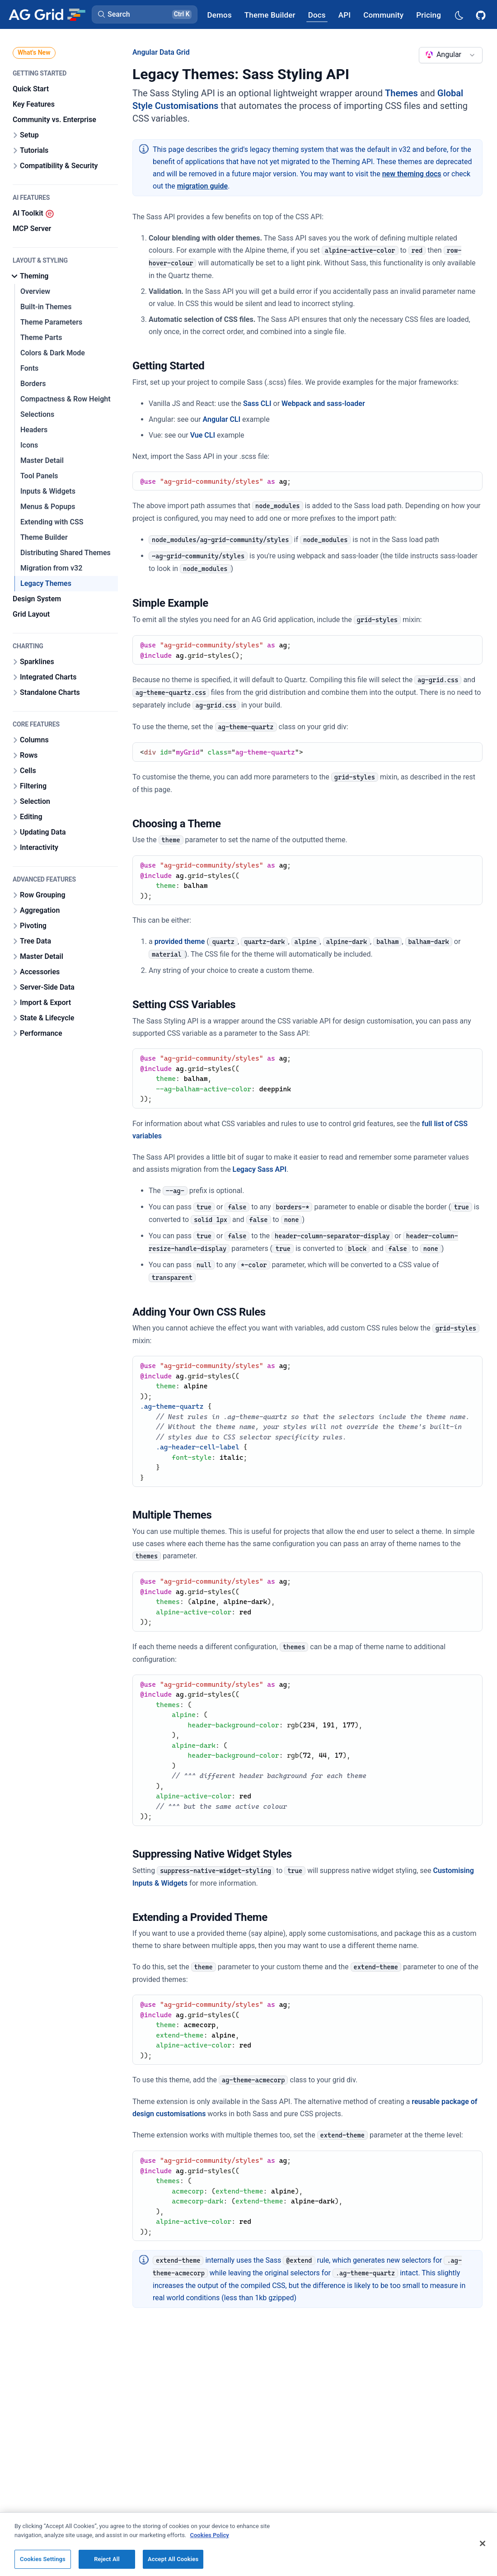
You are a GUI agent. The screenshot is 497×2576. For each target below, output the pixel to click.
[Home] (47, 14)
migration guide (202, 186)
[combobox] (451, 55)
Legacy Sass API (260, 1169)
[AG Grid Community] (383, 14)
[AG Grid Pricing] (428, 14)
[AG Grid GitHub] (481, 14)
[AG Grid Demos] (219, 14)
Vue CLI (202, 435)
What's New (34, 52)
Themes (401, 93)
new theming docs (411, 174)
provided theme (180, 941)
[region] (248, 2544)
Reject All (107, 2559)
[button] (144, 14)
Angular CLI (221, 419)
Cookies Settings (43, 2559)
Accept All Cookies (173, 2559)
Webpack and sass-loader (323, 403)
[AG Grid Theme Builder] (270, 14)
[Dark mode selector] (458, 14)
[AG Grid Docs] (317, 14)
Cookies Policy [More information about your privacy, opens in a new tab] (209, 2535)
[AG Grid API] (344, 14)
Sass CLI (257, 403)
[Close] (482, 2543)
